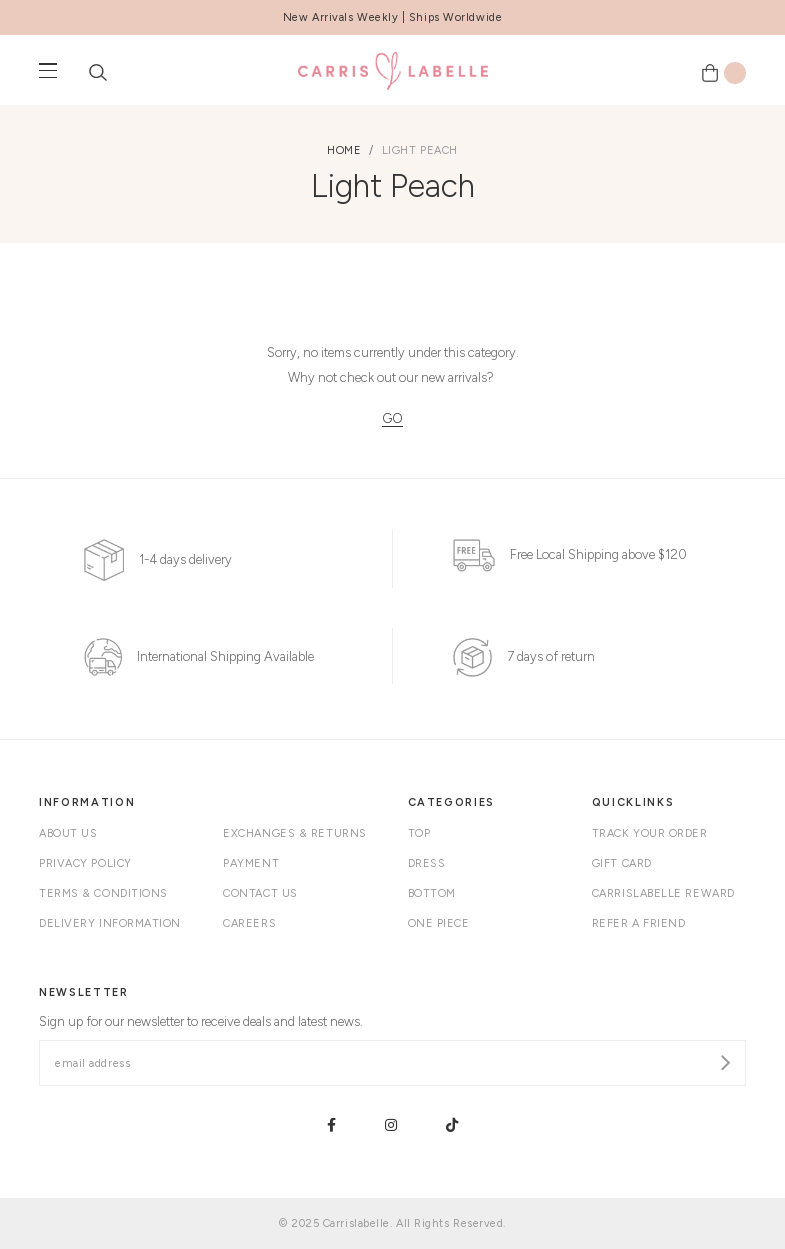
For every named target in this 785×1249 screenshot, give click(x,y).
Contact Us (260, 893)
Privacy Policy (85, 863)
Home (344, 150)
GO (392, 418)
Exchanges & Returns (294, 833)
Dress (427, 863)
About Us (68, 833)
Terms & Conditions (103, 893)
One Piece (439, 923)
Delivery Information (110, 923)
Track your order (650, 833)
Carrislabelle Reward (663, 893)
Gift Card (622, 863)
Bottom (432, 893)
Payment (251, 863)
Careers (249, 923)
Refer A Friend (639, 923)
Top (419, 833)
